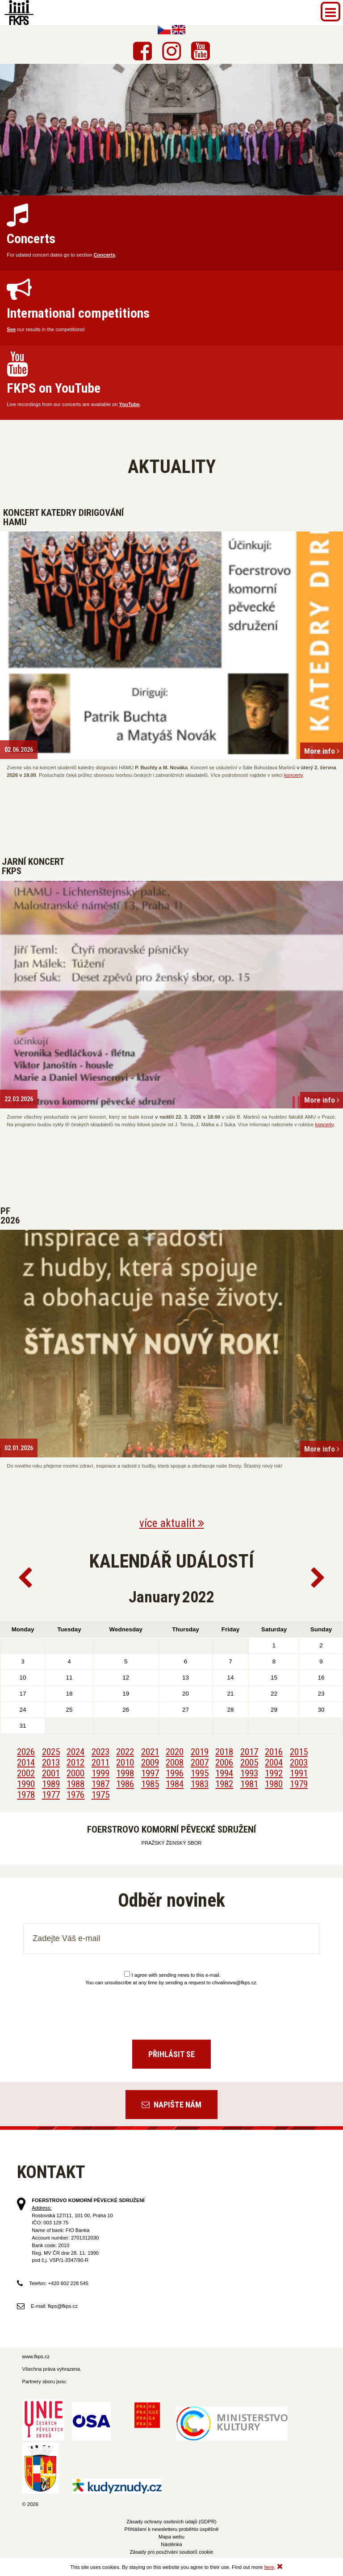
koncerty (293, 775)
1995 (200, 1773)
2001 (51, 1773)
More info (321, 751)
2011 (100, 1762)
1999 (100, 1773)
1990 (26, 1784)
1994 (224, 1773)
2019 (200, 1751)
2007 (200, 1762)
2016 (274, 1751)
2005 (249, 1762)
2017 (249, 1751)
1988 (75, 1784)
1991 (299, 1773)
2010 (125, 1762)
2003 (299, 1762)
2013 (51, 1762)
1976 (75, 1794)
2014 (26, 1762)
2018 (224, 1751)
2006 (224, 1762)
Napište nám (171, 2104)
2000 (75, 1773)
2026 (26, 1751)
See (11, 329)
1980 (274, 1784)
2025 (51, 1751)
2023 (100, 1751)
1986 (125, 1784)
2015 (299, 1751)
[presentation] (171, 2008)
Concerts (104, 254)
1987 (100, 1784)
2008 (175, 1762)
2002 (26, 1773)
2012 (75, 1762)
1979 (299, 1784)
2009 (150, 1762)
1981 (249, 1784)
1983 (200, 1784)
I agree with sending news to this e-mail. (172, 1975)
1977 (51, 1794)
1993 (249, 1773)
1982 (224, 1784)
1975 (100, 1794)
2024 (75, 1751)
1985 (150, 1784)
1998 (125, 1773)
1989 (51, 1784)
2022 (125, 1751)
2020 (175, 1751)
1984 (175, 1784)
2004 (274, 1762)
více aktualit (171, 1523)
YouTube (129, 404)
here (269, 2567)
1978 (26, 1794)
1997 (150, 1773)
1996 (175, 1773)
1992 (274, 1773)
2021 (150, 1751)
